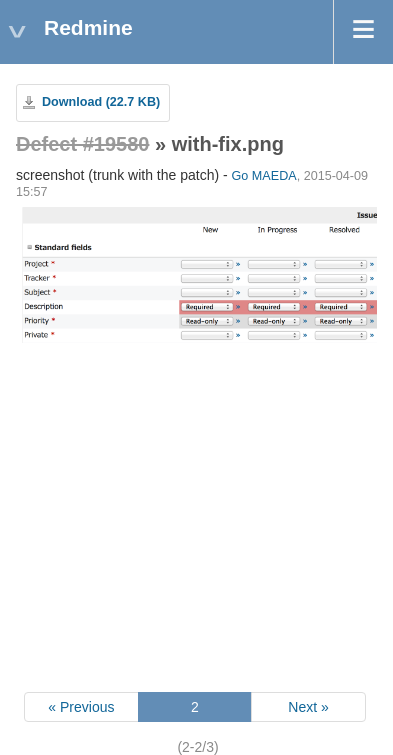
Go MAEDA (264, 176)
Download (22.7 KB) (101, 102)
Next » (308, 707)
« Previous (81, 707)
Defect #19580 (82, 144)
